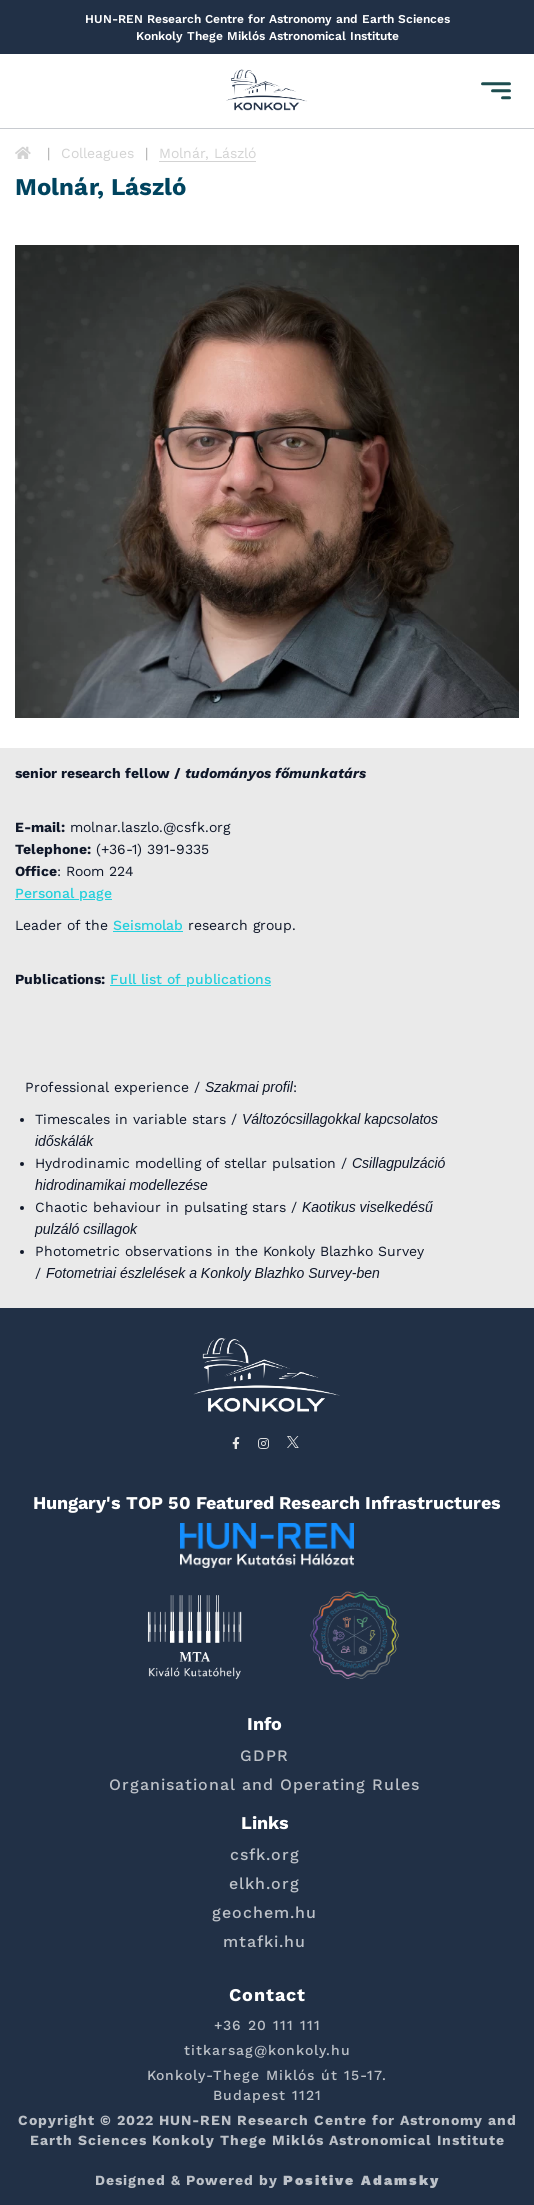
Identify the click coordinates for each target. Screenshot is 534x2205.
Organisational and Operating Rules (264, 1784)
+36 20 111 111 (267, 2025)
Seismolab (148, 925)
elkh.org (264, 1883)
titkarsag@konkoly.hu (267, 2050)
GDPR (264, 1755)
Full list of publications (190, 979)
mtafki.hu (264, 1941)
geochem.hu (264, 1912)
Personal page (63, 893)
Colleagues (97, 153)
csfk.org (265, 1854)
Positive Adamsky (361, 2180)
